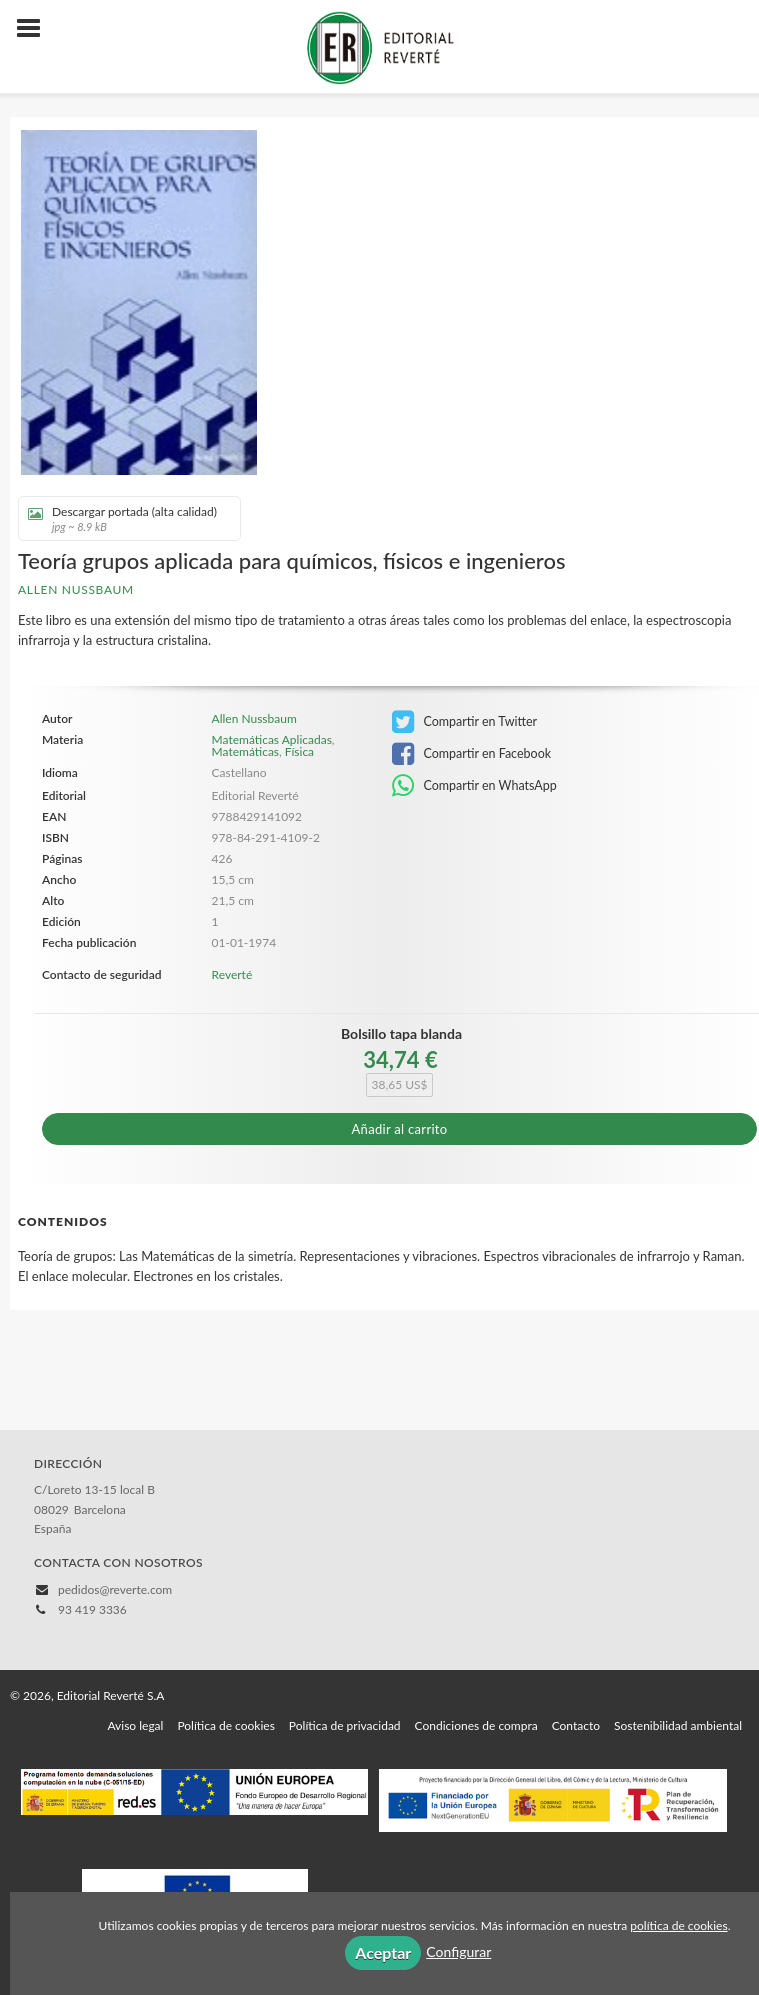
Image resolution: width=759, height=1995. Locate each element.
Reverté (232, 974)
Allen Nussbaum (76, 589)
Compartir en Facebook (471, 754)
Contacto (576, 1725)
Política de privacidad (345, 1725)
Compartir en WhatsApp (474, 786)
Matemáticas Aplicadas (272, 739)
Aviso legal (135, 1725)
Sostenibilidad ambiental (678, 1725)
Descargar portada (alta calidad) (122, 518)
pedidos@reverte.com (115, 1589)
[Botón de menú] (36, 29)
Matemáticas (246, 751)
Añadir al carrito (400, 1129)
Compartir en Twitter (464, 722)
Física (299, 751)
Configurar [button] (458, 1951)
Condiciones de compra (476, 1725)
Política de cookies (225, 1725)
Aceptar (383, 1952)
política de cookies (678, 1925)
